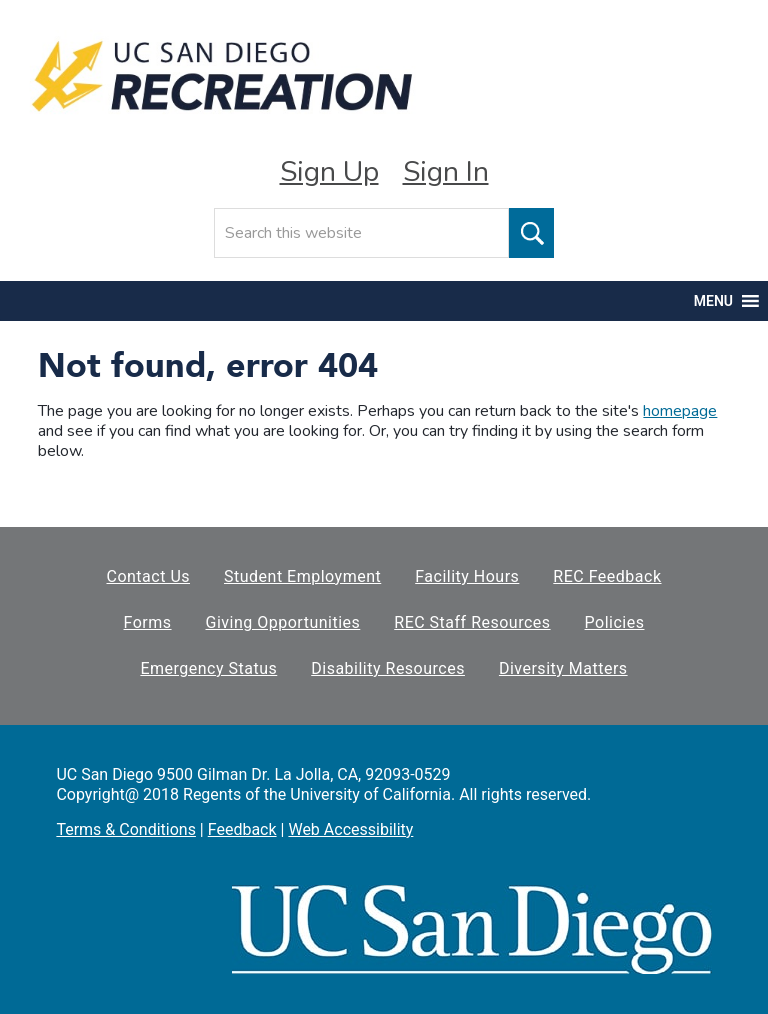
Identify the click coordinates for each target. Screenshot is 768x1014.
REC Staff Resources (472, 622)
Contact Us (148, 576)
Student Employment (302, 576)
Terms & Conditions (126, 829)
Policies (615, 622)
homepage (680, 411)
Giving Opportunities (283, 622)
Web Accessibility (350, 829)
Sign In (446, 172)
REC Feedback (607, 576)
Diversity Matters (563, 668)
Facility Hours (467, 576)
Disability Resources (388, 668)
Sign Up (329, 172)
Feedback (242, 829)
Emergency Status (208, 668)
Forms (148, 622)
